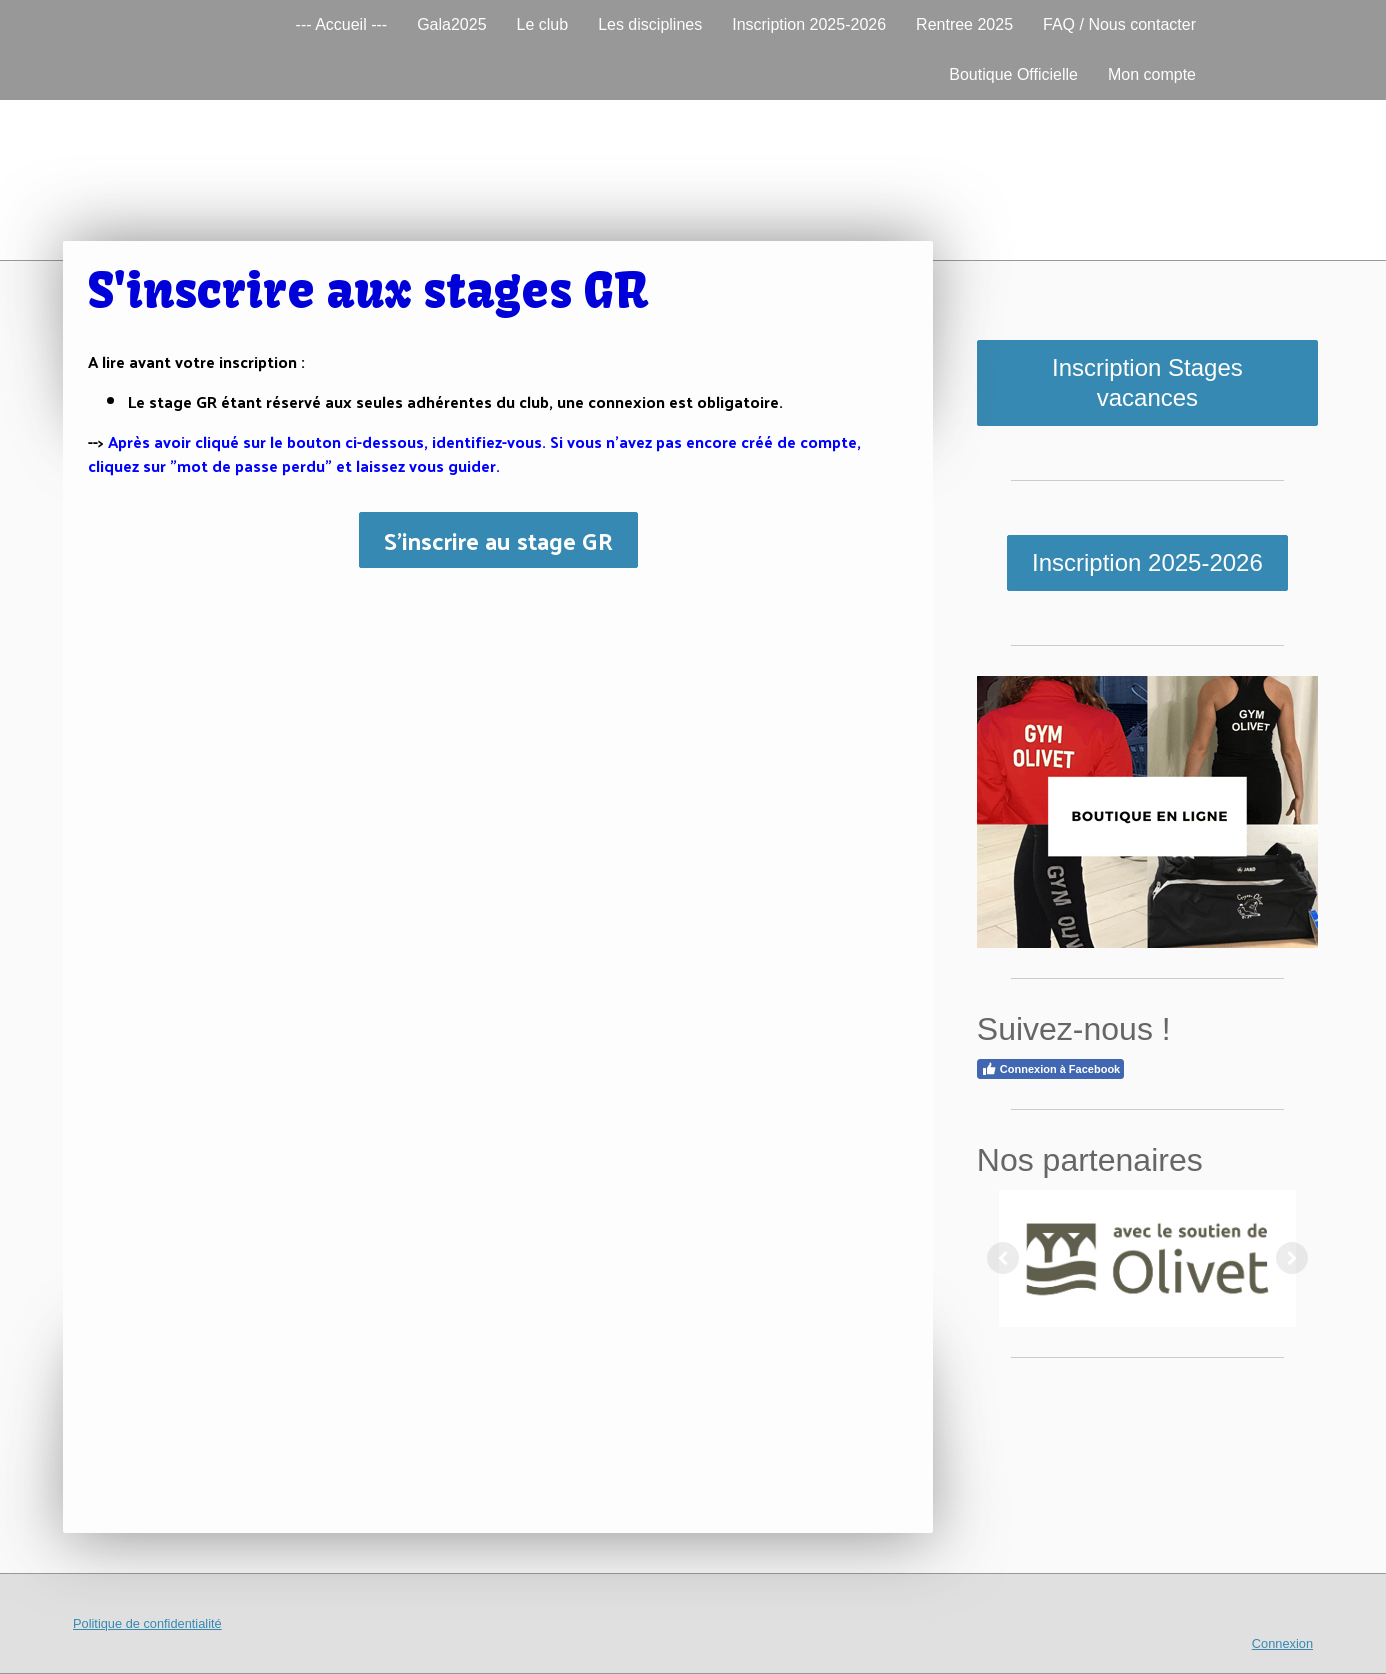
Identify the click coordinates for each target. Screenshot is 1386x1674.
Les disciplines (650, 24)
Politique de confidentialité (147, 1623)
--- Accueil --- (342, 24)
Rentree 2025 (964, 24)
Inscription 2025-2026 (809, 24)
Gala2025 (451, 24)
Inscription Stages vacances (1147, 382)
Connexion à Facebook (1050, 1069)
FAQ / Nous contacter (1119, 24)
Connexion (1282, 1643)
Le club (543, 24)
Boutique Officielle (1013, 74)
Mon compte (1152, 74)
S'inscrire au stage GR (498, 540)
